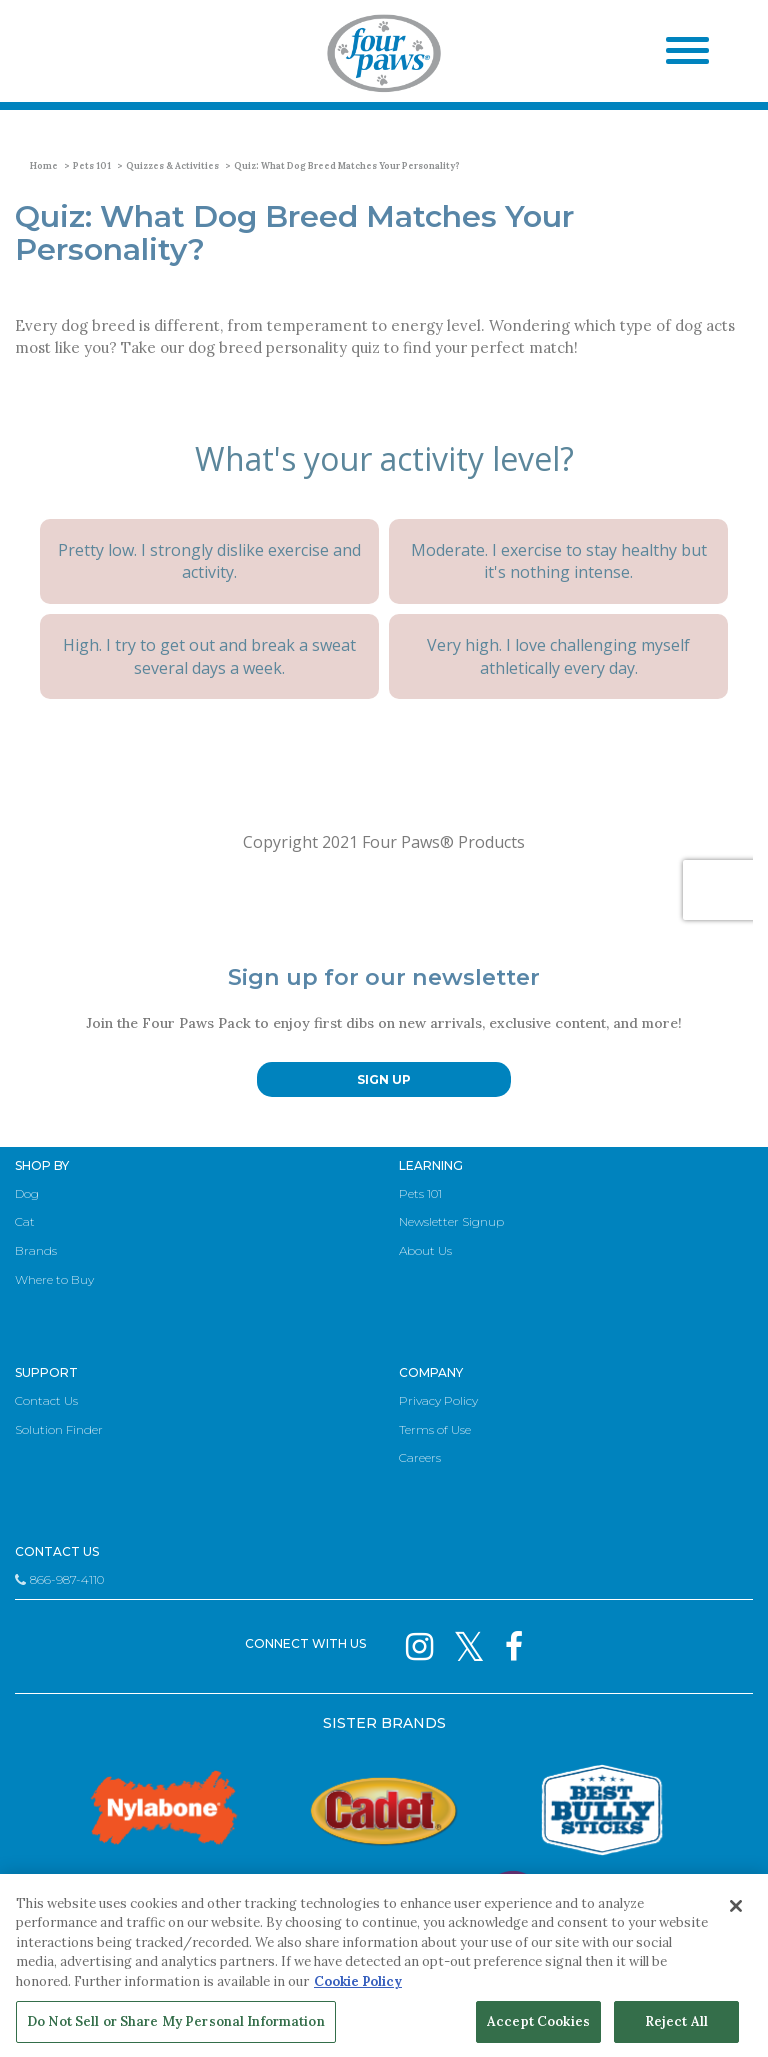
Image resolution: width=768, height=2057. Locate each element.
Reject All (676, 2021)
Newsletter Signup (451, 1221)
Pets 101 (92, 165)
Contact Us (46, 1400)
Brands (36, 1250)
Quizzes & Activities (172, 165)
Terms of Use (435, 1429)
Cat (25, 1221)
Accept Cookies (538, 2021)
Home (44, 165)
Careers (420, 1457)
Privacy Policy (438, 1400)
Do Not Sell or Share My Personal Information (176, 2021)
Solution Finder (59, 1429)
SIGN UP (384, 1079)
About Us (425, 1250)
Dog (27, 1193)
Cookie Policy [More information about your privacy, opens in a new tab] (358, 1981)
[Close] (736, 1906)
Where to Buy (54, 1279)
